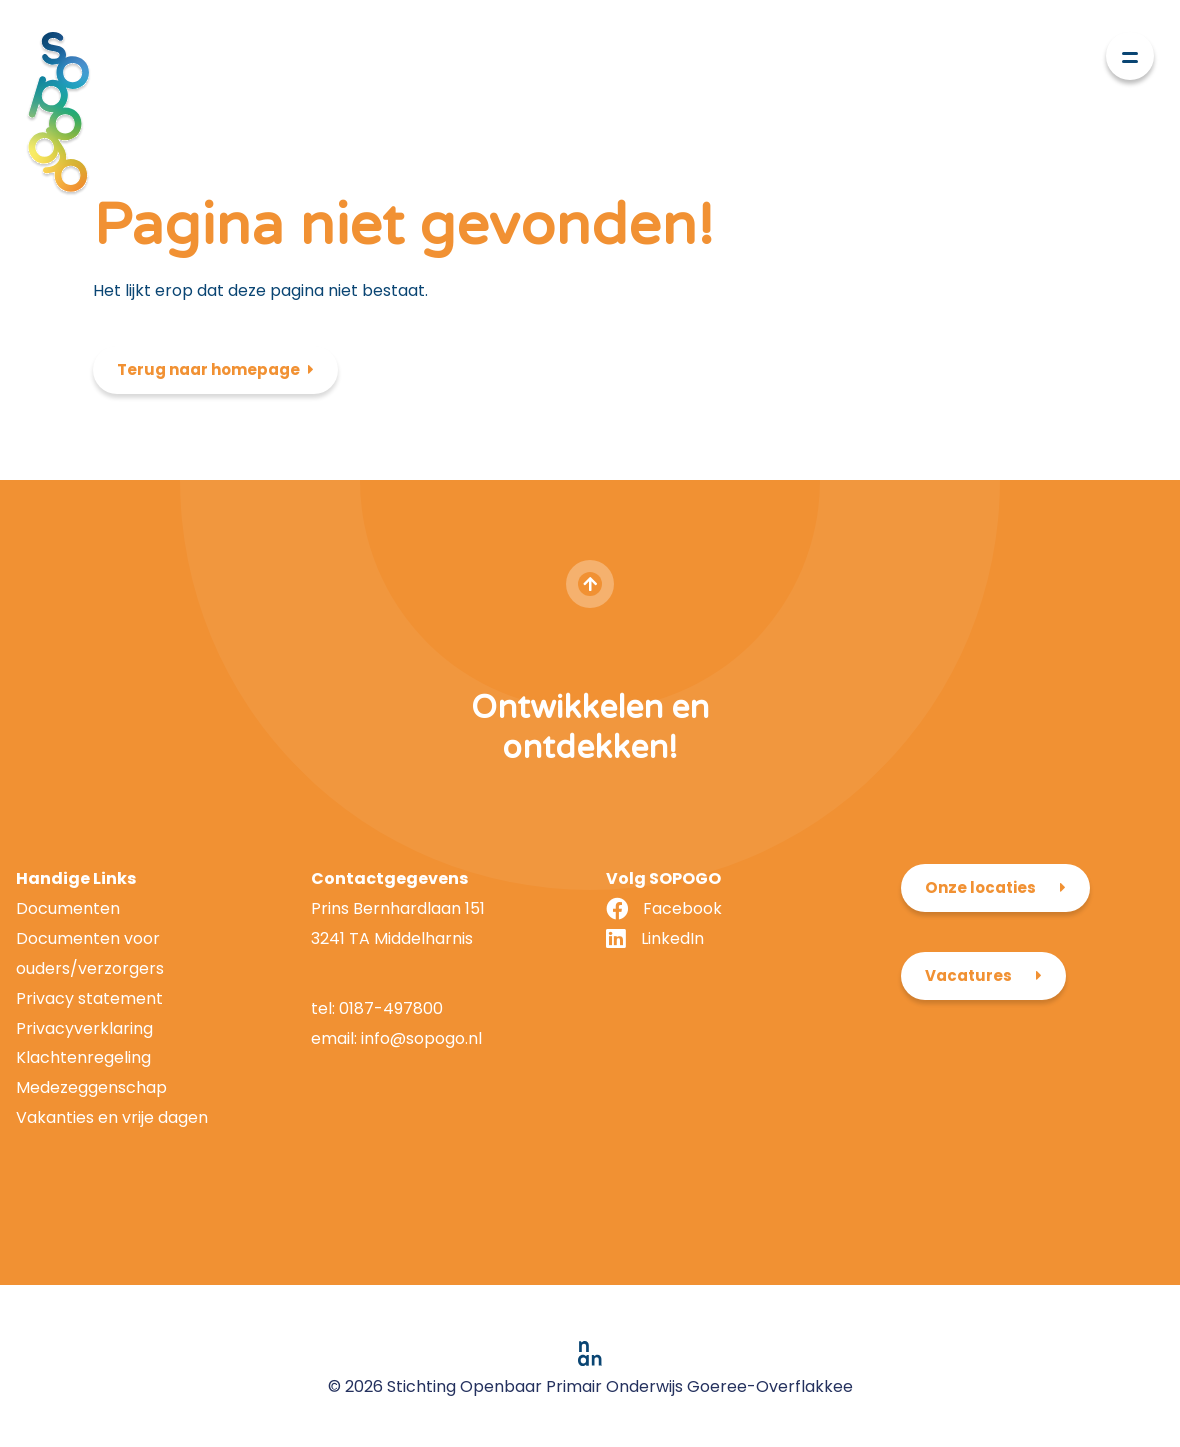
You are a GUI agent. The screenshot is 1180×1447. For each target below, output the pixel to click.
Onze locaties (980, 887)
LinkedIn (672, 938)
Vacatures (968, 975)
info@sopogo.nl (419, 1038)
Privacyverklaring (84, 1028)
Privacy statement (89, 998)
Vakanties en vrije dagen (112, 1117)
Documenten (68, 908)
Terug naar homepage (208, 369)
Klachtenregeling (83, 1057)
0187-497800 (391, 1008)
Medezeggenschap (91, 1087)
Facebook (682, 908)
